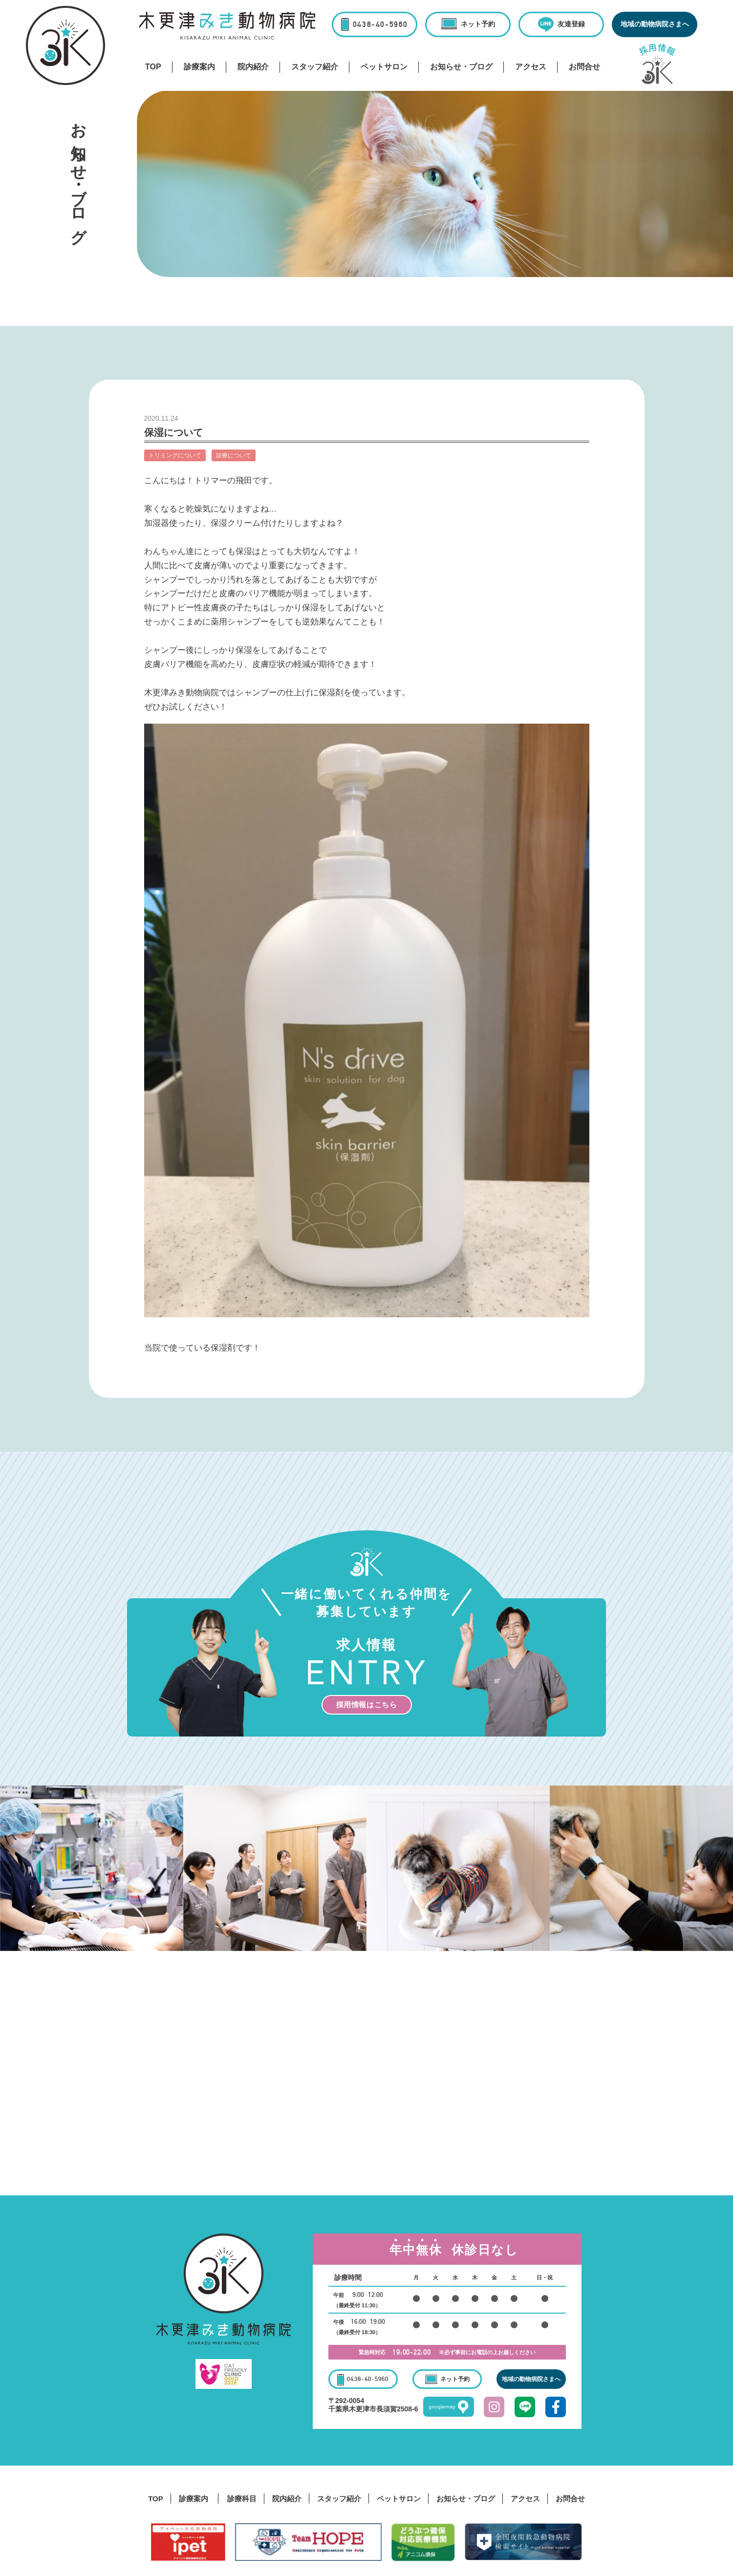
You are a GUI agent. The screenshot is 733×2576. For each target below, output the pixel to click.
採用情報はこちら (366, 1704)
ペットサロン (384, 67)
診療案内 (199, 67)
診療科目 (242, 2498)
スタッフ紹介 (314, 67)
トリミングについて (175, 455)
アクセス (530, 67)
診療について (233, 455)
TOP (153, 67)
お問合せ (584, 67)
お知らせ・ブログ (461, 67)
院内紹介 (253, 67)
